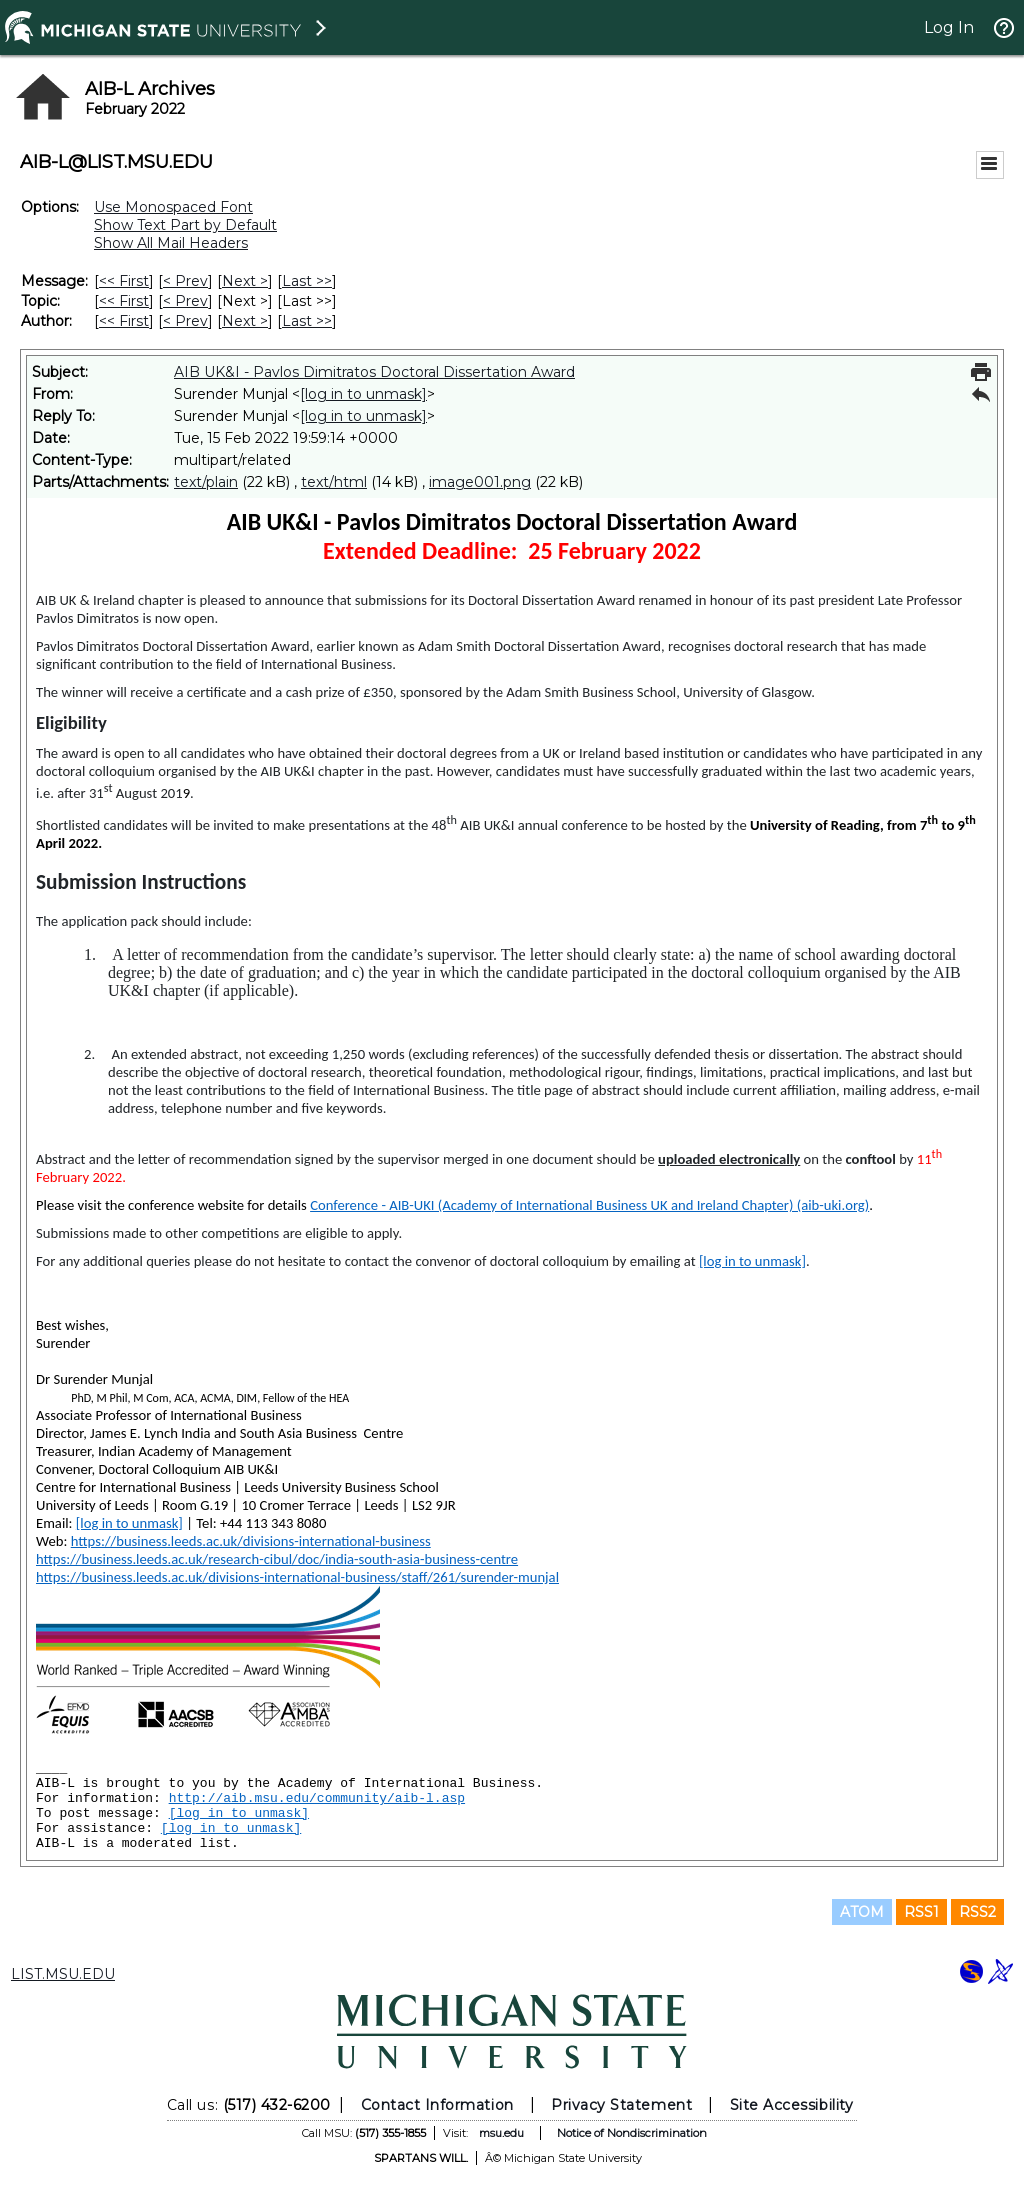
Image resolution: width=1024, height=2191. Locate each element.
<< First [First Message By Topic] (124, 301)
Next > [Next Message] (245, 281)
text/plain (206, 482)
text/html (334, 482)
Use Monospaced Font (173, 207)
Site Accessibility (792, 2105)
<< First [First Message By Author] (124, 321)
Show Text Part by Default (185, 225)
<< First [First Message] (124, 281)
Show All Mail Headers (171, 243)
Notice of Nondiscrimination (632, 2133)
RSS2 (977, 1912)
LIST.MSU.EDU (63, 1974)
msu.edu (501, 2133)
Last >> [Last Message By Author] (307, 321)
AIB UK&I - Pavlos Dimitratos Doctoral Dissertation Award (374, 372)
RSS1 (921, 1912)
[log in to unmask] (363, 394)
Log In (949, 27)
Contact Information (437, 2105)
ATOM (862, 1912)
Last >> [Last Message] (307, 281)
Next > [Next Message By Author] (245, 321)
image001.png (480, 482)
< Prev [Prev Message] (185, 281)
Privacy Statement (621, 2105)
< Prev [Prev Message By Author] (185, 321)
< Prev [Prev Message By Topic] (185, 301)
